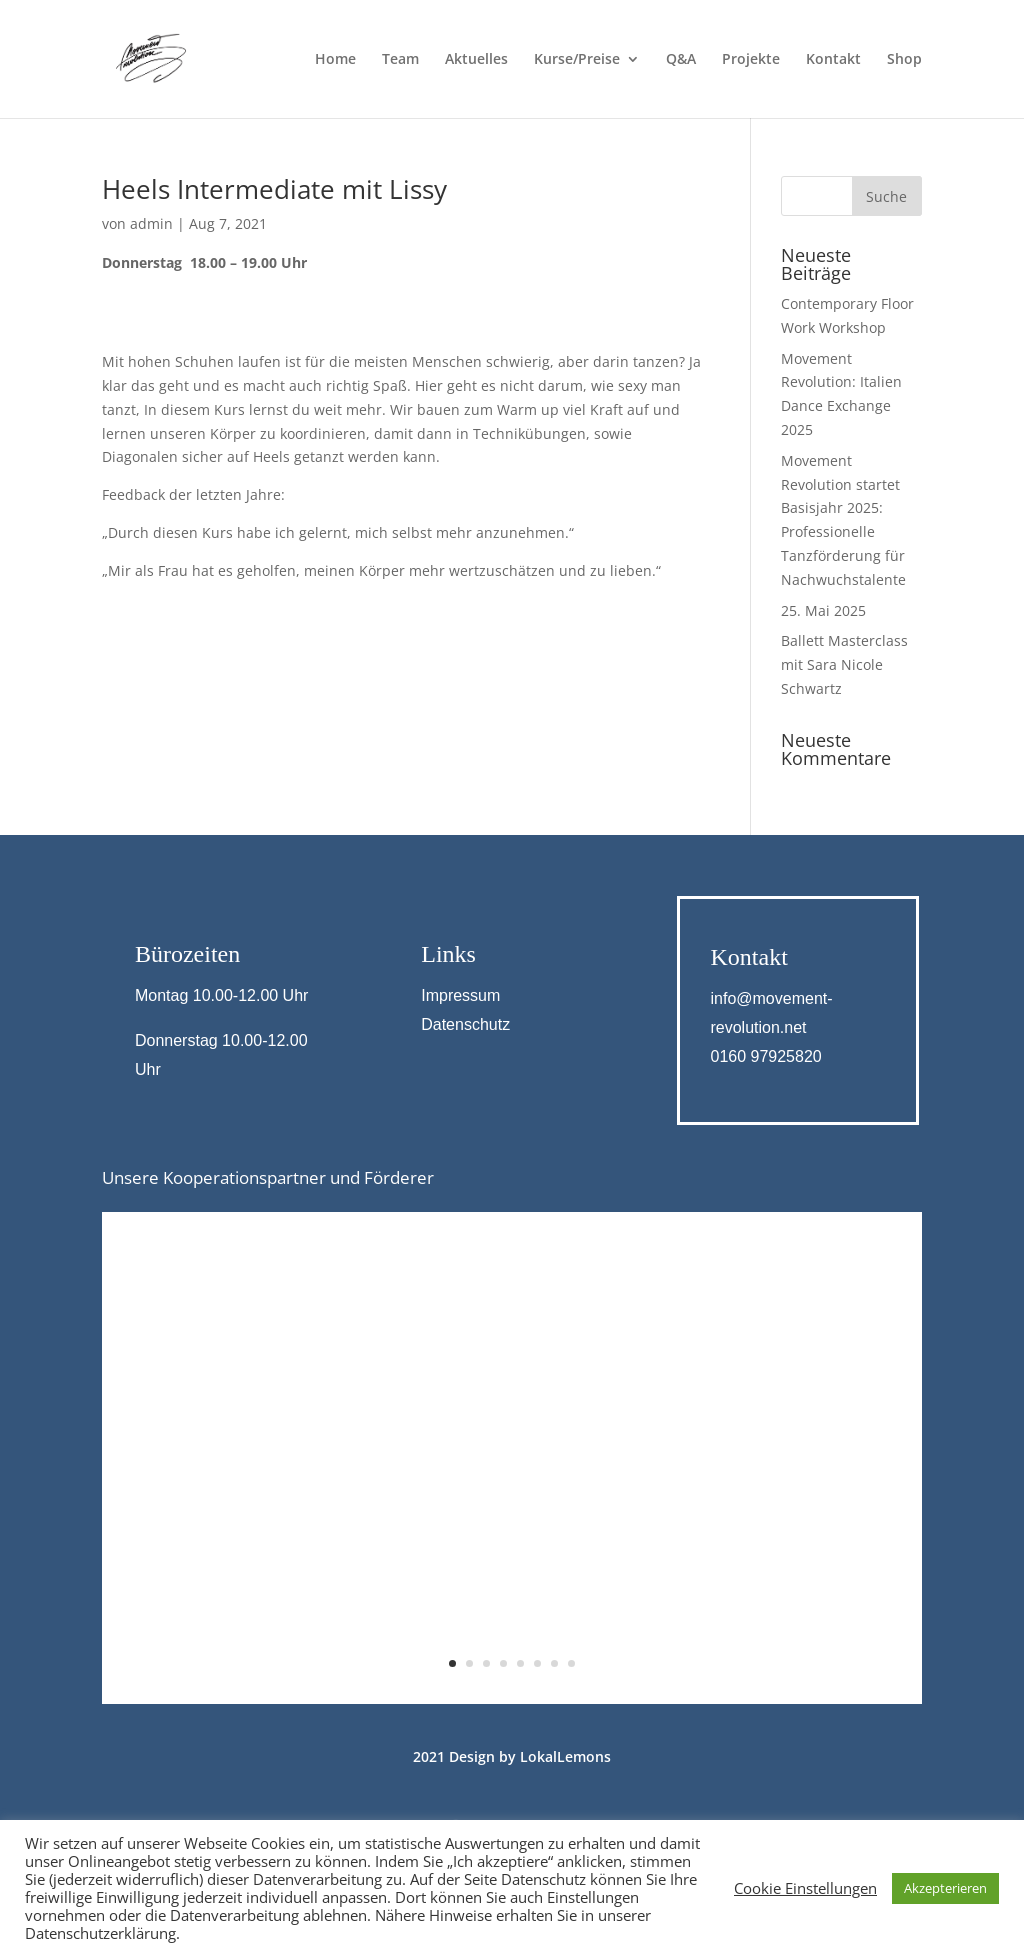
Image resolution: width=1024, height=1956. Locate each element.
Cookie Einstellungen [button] (805, 1888)
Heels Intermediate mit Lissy (274, 189)
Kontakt (833, 60)
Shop (904, 60)
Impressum (460, 995)
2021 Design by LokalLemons (512, 1756)
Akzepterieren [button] (945, 1888)
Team (400, 60)
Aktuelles (476, 60)
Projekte (751, 60)
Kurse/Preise (577, 60)
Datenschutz (465, 1024)
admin (151, 223)
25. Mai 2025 (823, 610)
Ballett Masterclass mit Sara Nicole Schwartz (844, 664)
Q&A (681, 60)
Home (335, 60)
